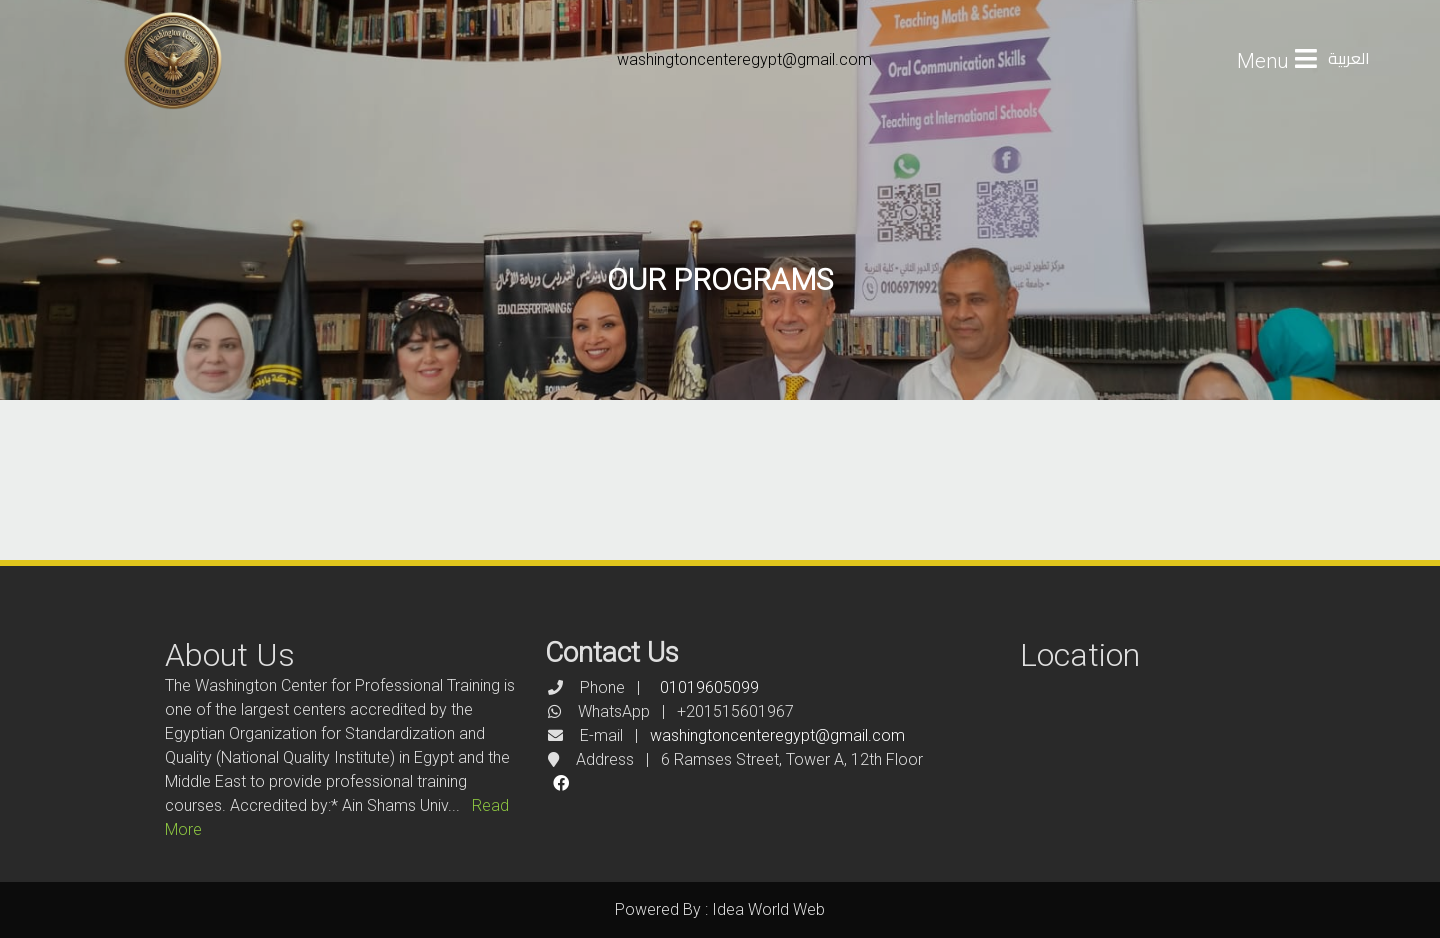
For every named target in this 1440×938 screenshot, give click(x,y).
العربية (1349, 58)
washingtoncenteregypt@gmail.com (744, 59)
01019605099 (709, 687)
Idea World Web (768, 909)
